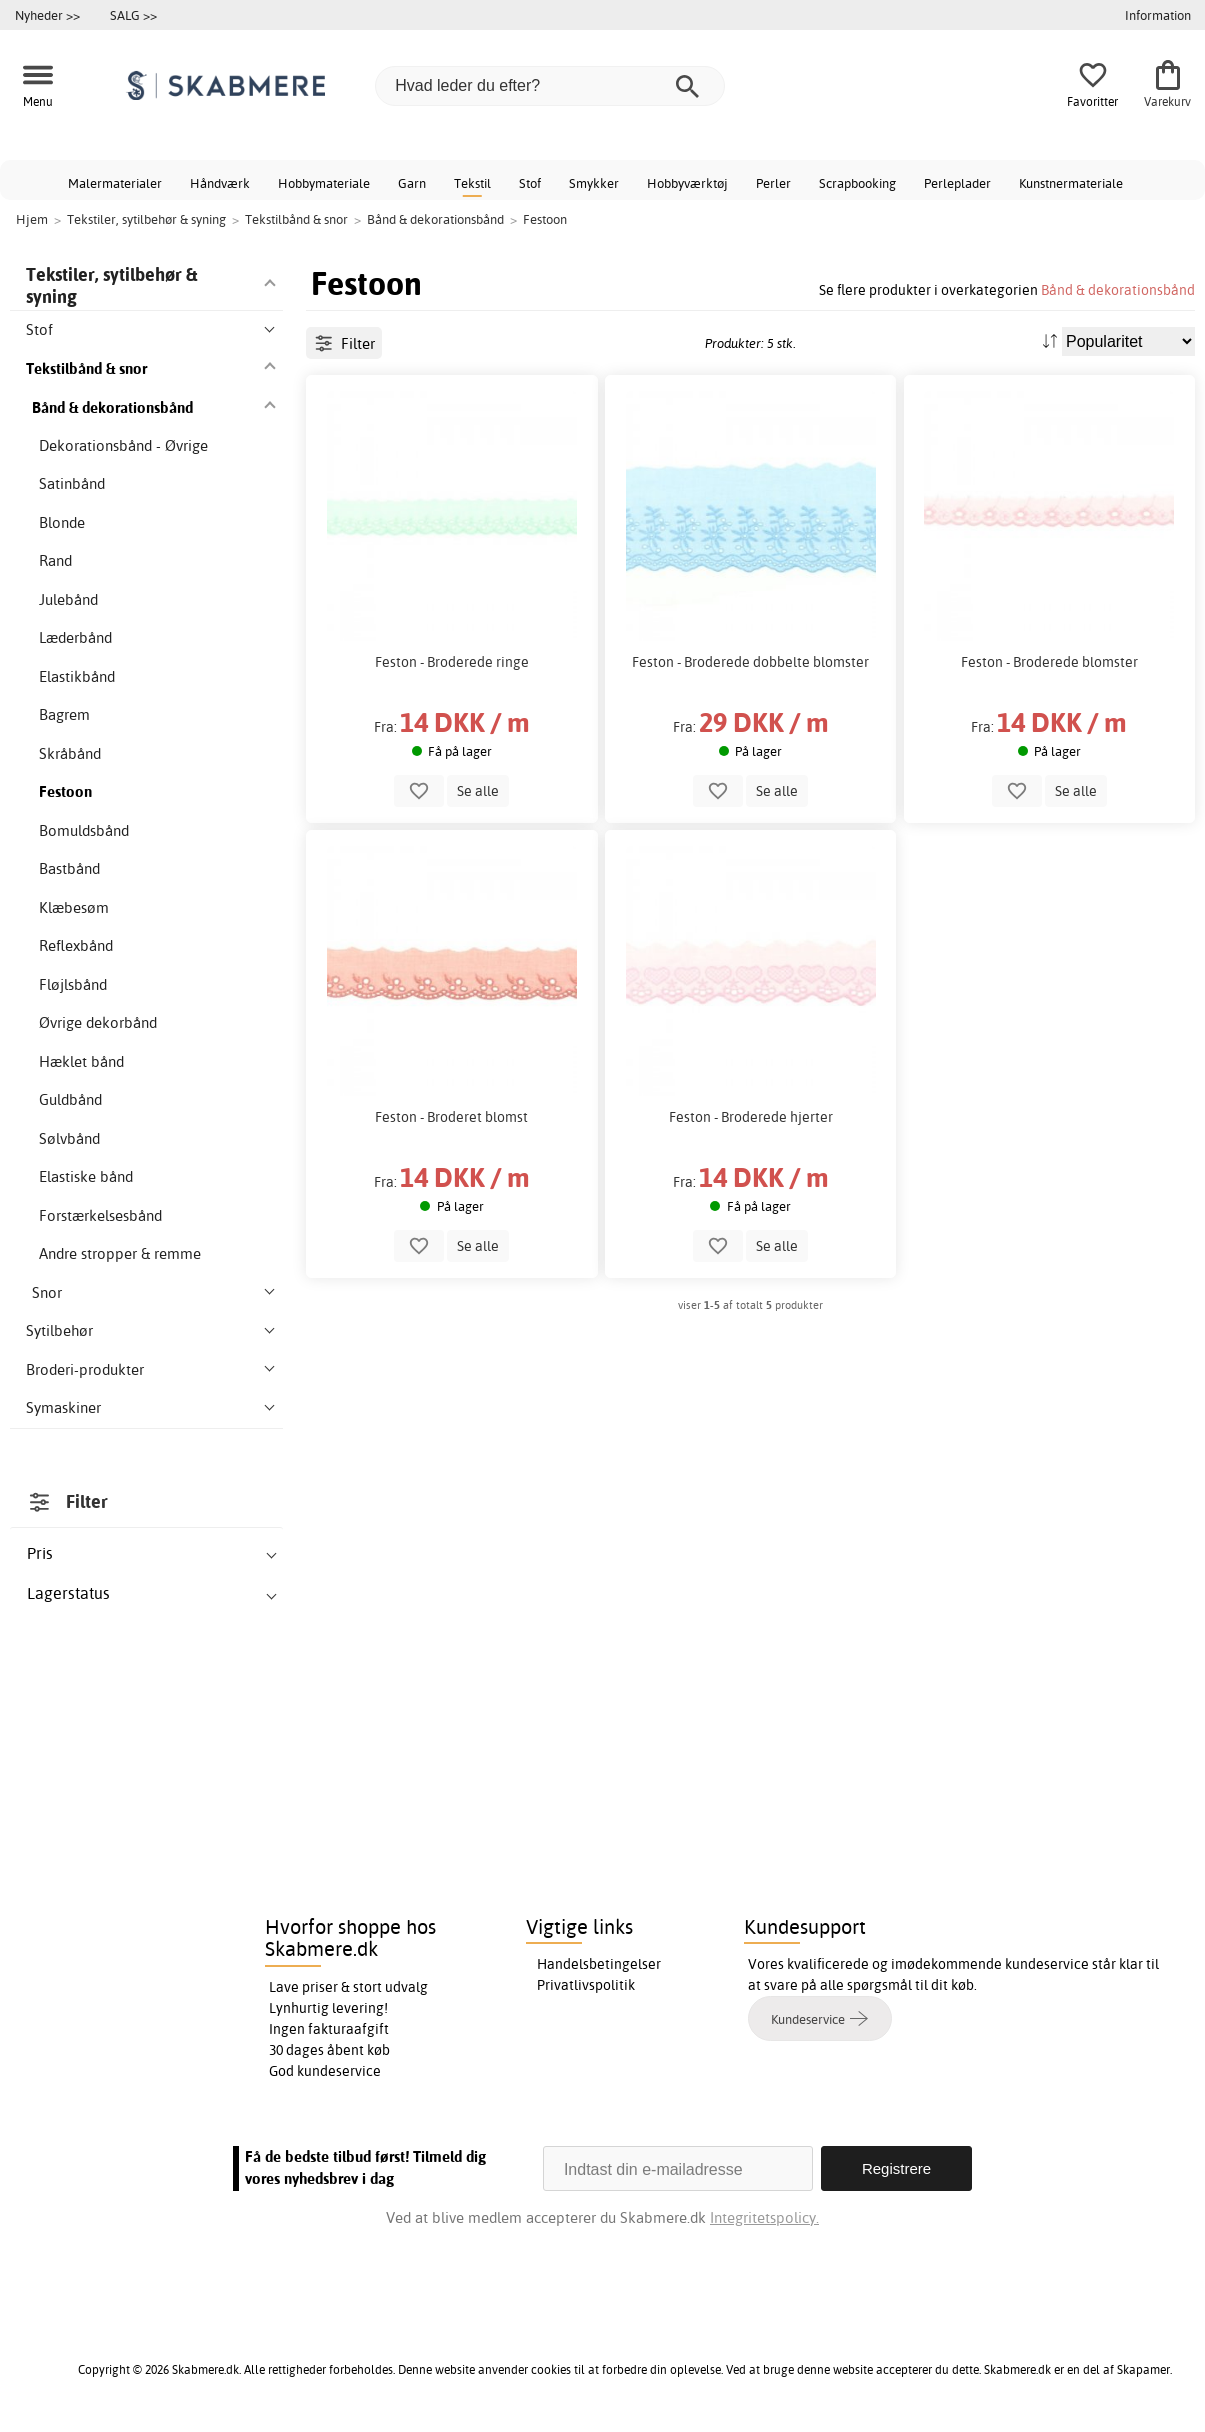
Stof (530, 183)
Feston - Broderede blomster (1049, 662)
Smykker (594, 183)
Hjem (32, 219)
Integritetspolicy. (764, 2217)
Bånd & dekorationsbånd (1118, 289)
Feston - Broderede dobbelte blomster (750, 662)
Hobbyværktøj (687, 183)
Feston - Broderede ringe (452, 662)
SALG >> (133, 15)
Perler (773, 183)
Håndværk (220, 183)
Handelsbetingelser (599, 1964)
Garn (412, 183)
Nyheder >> (47, 15)
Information (1158, 15)
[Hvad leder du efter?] (550, 86)
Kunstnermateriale (1071, 183)
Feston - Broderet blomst (451, 1117)
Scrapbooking (857, 183)
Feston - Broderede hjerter (751, 1117)
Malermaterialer (115, 183)
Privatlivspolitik (586, 1985)
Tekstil (472, 183)
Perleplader (957, 183)
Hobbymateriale (324, 183)
